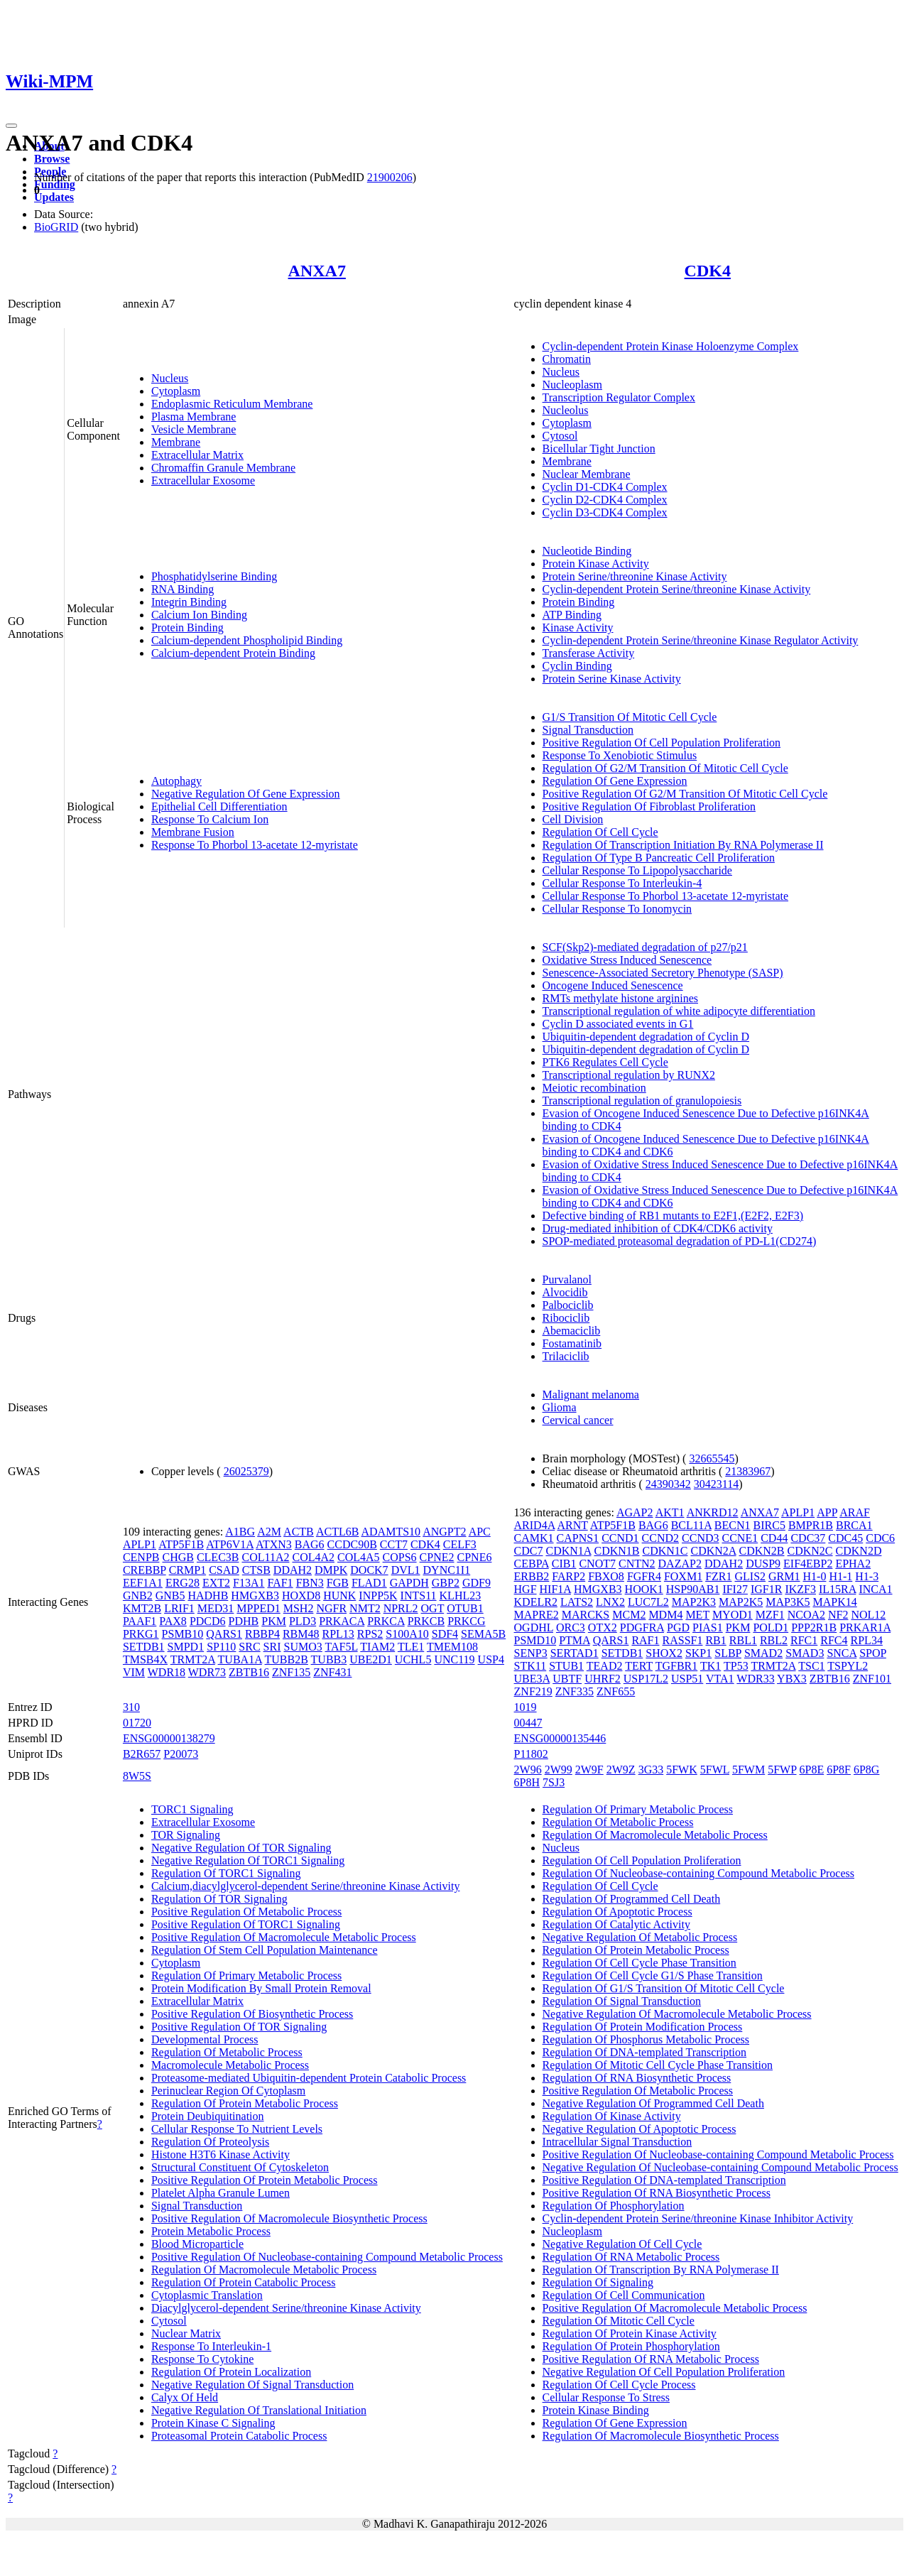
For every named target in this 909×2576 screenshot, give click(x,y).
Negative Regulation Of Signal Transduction (252, 2385)
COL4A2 (313, 1557)
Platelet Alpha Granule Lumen (220, 2193)
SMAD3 (804, 1653)
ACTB (298, 1532)
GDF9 (476, 1583)
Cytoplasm (175, 391)
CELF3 (460, 1544)
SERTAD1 (574, 1653)
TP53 (736, 1666)
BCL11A (691, 1525)
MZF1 (770, 1615)
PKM (273, 1621)
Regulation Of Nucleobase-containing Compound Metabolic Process (698, 1873)
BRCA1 (854, 1525)
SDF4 (445, 1634)
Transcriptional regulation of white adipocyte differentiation (679, 1011)
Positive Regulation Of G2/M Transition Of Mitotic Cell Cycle (685, 794)
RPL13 (338, 1634)
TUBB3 (329, 1659)
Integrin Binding (189, 602)
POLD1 (770, 1627)
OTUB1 (465, 1608)
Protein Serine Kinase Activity (612, 679)
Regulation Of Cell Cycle (600, 832)
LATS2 (576, 1602)
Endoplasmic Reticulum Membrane (232, 404)
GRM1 (784, 1576)
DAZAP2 (680, 1564)
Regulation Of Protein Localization (231, 2372)
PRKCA (385, 1621)
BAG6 (310, 1544)
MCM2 (629, 1615)
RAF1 (645, 1640)
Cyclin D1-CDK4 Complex (605, 487)
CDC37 (807, 1538)
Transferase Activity (589, 653)
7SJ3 (554, 1782)
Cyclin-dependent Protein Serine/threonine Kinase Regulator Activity (701, 640)
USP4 (491, 1659)
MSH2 (298, 1608)
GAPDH (409, 1583)
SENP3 (531, 1653)
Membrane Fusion (192, 832)
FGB (338, 1583)
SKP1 (698, 1653)
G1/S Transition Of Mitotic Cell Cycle (630, 717)
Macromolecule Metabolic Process (230, 2065)
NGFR (331, 1608)
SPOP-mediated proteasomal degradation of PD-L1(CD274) (680, 1241)
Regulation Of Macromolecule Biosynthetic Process (661, 2436)
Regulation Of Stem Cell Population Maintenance (264, 1950)
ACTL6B (337, 1532)
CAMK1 (534, 1538)
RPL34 (867, 1640)
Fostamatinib (572, 1343)
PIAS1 (707, 1627)
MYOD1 (732, 1615)
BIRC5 (769, 1525)
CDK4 (708, 270)
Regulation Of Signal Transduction (622, 2001)
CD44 (774, 1538)
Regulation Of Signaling (598, 2282)
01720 (137, 1723)
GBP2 (445, 1583)
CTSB (256, 1570)
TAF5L (341, 1647)
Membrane (175, 442)
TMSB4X (145, 1659)
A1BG (240, 1532)
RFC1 (803, 1640)
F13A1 (248, 1583)
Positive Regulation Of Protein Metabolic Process (264, 2180)
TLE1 (411, 1647)
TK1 (710, 1666)
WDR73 (207, 1672)
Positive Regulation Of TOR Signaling (239, 2027)
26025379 (246, 1471)
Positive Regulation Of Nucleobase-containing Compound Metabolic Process (327, 2257)
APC (480, 1532)
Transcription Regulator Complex (619, 397)
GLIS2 (750, 1576)
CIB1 (564, 1564)
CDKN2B (762, 1551)
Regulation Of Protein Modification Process (643, 2027)
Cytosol (560, 436)
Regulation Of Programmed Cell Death (632, 1899)
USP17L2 (646, 1679)
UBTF (567, 1679)
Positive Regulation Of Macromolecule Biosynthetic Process (289, 2218)
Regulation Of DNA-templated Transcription (645, 2052)
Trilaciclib (566, 1356)
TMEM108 (452, 1647)
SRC (249, 1647)
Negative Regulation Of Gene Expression (245, 794)
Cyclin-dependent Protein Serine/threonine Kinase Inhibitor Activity (698, 2218)
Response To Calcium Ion (209, 819)
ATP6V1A (230, 1544)
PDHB (244, 1621)
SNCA (841, 1653)
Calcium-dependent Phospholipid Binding (246, 640)
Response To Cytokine (202, 2359)
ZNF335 (574, 1691)
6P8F (839, 1769)
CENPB (141, 1557)
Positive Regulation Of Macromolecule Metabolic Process (283, 1937)
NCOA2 (806, 1615)
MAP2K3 (694, 1602)
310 (131, 1707)
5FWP (782, 1769)
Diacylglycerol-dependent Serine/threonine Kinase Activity (286, 2308)
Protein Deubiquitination (207, 2116)
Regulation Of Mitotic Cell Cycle (619, 2321)
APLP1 (139, 1544)
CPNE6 (474, 1557)
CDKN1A (568, 1551)
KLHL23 (460, 1595)
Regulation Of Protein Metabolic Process (244, 2103)
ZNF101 (872, 1679)
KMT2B (142, 1608)
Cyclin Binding (577, 666)
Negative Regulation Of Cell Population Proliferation (664, 2372)
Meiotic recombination (594, 1088)
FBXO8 (606, 1576)
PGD (678, 1627)
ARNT (572, 1525)
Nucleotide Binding (587, 551)
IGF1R (766, 1589)
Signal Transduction (588, 730)
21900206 (390, 177)
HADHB (207, 1595)
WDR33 (755, 1679)
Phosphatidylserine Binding (214, 576)
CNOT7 (597, 1564)
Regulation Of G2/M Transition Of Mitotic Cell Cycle (665, 768)
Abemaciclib (572, 1331)
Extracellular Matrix (197, 455)
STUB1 (566, 1666)
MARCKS (586, 1615)
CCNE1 (740, 1538)
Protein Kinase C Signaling (213, 2423)
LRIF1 (179, 1608)
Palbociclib (568, 1305)
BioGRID (56, 227)
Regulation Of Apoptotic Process (617, 1912)
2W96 (528, 1769)
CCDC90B (352, 1544)
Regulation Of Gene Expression (615, 781)
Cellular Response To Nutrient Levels (236, 2129)
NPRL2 (400, 1608)
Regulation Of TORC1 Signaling (226, 1873)
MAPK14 (834, 1602)
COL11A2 (265, 1557)
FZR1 (718, 1576)
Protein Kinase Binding (596, 2410)
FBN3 (310, 1583)
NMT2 (365, 1608)
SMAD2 (763, 1653)
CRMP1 (187, 1570)
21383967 (748, 1471)
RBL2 (774, 1640)
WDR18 (166, 1672)
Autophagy (176, 781)
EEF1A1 (143, 1583)
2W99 (558, 1769)
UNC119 (454, 1659)
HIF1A (555, 1589)
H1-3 (866, 1576)
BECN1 (732, 1525)
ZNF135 (291, 1672)
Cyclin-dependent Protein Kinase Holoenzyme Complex (671, 346)
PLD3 (302, 1621)
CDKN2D (859, 1551)
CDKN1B (616, 1551)
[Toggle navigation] (11, 126)
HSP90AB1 (693, 1589)
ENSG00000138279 (169, 1738)
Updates (54, 197)
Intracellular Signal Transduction (617, 2142)
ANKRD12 (713, 1512)
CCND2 (660, 1538)
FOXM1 (683, 1576)
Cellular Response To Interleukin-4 (622, 883)
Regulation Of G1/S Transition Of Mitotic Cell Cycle (664, 1988)
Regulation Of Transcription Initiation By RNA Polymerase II (683, 845)
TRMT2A (192, 1659)
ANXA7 (317, 270)
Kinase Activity (578, 627)
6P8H (527, 1782)
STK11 (530, 1666)
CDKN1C (664, 1551)
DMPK (331, 1570)
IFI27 (735, 1589)
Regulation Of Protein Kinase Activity (630, 2333)
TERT (639, 1666)
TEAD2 (605, 1666)
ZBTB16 (249, 1672)
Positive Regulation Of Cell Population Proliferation (662, 743)
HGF (525, 1589)
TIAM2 (377, 1647)
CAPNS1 (578, 1538)
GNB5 (170, 1595)
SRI (272, 1647)
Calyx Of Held (184, 2397)
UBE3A (532, 1679)
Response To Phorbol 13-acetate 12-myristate (254, 845)
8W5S (137, 1776)
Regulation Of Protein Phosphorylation (631, 2346)
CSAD (224, 1570)
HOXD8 (301, 1595)
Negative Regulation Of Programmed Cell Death (653, 2103)
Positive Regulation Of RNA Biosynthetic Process (657, 2193)
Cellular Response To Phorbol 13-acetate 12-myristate (666, 896)
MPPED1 (258, 1608)
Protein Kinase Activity (596, 564)
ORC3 (570, 1627)
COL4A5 (358, 1557)
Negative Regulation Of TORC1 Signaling (247, 1860)
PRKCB (426, 1621)
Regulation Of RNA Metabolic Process (631, 2257)
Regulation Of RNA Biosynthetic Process (637, 2078)
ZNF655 (616, 1691)
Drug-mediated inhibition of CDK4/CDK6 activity (658, 1228)
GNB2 (138, 1595)
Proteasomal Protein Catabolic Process (239, 2436)
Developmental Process (204, 2039)
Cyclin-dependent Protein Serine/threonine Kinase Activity (677, 589)
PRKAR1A (865, 1627)
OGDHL (533, 1627)
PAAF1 (139, 1621)
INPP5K (378, 1595)
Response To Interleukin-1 (211, 2346)
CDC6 (880, 1538)
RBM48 (301, 1634)
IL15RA (837, 1589)
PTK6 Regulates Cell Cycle (605, 1062)
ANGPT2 (444, 1532)
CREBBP (144, 1570)
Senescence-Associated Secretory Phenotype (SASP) (663, 973)
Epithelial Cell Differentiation (219, 806)
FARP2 (568, 1576)
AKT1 (670, 1512)
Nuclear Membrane (587, 474)
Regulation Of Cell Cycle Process (619, 2385)
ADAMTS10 (390, 1532)
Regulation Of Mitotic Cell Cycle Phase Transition (658, 2065)
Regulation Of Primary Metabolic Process (246, 1975)
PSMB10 (183, 1634)
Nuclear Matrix (186, 2333)
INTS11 (419, 1595)
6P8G (866, 1769)
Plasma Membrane (193, 417)
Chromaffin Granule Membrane (223, 468)
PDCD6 (208, 1621)
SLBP (727, 1653)
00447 (528, 1723)
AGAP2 (634, 1512)
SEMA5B (483, 1634)
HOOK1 (644, 1589)
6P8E (812, 1769)
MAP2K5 (741, 1602)
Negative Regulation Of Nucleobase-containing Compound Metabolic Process (720, 2167)
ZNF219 (533, 1691)
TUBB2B (286, 1659)
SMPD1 (186, 1647)
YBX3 (792, 1679)
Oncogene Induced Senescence (613, 985)
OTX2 (602, 1627)
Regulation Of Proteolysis (210, 2142)
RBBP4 (262, 1634)
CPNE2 (437, 1557)
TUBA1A (240, 1659)
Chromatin (567, 359)
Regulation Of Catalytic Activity (616, 1924)
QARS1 (224, 1634)
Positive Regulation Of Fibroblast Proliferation (649, 806)
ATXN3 (274, 1544)
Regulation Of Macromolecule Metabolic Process (263, 2269)
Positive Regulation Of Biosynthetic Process (252, 2014)
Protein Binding (187, 627)
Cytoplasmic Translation (207, 2295)
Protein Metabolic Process (211, 2231)
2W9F (589, 1769)
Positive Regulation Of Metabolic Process (246, 1912)
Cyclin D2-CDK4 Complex (605, 500)
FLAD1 (369, 1583)
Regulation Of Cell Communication (624, 2295)
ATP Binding (572, 615)
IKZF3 (800, 1589)
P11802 (531, 1754)
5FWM (748, 1769)
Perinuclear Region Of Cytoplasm (228, 2091)
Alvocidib (565, 1292)
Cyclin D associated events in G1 (618, 1024)
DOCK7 (369, 1570)
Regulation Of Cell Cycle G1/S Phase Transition (653, 1975)
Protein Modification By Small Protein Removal (261, 1988)
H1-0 (815, 1576)
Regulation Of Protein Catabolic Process (243, 2282)
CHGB (177, 1557)
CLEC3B (218, 1557)
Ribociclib (566, 1318)
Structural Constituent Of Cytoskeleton (240, 2167)
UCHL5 (413, 1659)
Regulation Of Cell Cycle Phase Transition (639, 1963)
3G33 (651, 1769)
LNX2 (610, 1602)
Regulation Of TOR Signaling (219, 1899)
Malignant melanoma (591, 1394)
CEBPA (531, 1564)
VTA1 (720, 1679)
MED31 (215, 1608)
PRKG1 (141, 1634)
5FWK (681, 1769)
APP (827, 1512)
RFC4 (833, 1640)
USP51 (687, 1679)
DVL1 (405, 1570)
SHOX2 (664, 1653)
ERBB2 (532, 1576)
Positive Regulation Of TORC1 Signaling (245, 1924)
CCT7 (394, 1544)
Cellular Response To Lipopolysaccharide (637, 870)
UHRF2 (602, 1679)
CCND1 (620, 1538)
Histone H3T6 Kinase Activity (220, 2154)
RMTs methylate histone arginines (620, 998)
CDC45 (845, 1538)
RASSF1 (683, 1640)
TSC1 (811, 1666)
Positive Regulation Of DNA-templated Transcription (664, 2180)
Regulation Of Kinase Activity (612, 2116)
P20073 (180, 1754)
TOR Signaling (185, 1835)
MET (697, 1615)
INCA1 (875, 1589)
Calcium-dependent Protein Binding (233, 653)
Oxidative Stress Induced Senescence (627, 960)
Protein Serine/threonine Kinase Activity (635, 576)
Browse (52, 159)
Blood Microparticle (197, 2244)
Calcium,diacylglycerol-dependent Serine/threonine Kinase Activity (305, 1886)
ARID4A (534, 1525)
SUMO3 (303, 1647)
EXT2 (216, 1583)
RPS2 (370, 1634)
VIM (134, 1672)
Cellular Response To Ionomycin (617, 909)
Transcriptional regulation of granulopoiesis (642, 1100)
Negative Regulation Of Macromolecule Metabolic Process (677, 2014)
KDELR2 (535, 1602)
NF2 (838, 1615)
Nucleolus (566, 410)
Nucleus (169, 378)
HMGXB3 (255, 1595)
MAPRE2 (536, 1615)
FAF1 (280, 1583)
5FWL (714, 1769)
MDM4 (665, 1615)
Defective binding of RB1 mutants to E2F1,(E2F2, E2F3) (673, 1216)
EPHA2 (853, 1564)
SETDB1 (144, 1647)
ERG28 (182, 1583)
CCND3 (700, 1538)
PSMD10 (535, 1640)
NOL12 (868, 1615)
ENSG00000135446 (560, 1738)
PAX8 (173, 1621)
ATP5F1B (181, 1544)
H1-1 (840, 1576)
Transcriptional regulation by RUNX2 (629, 1075)
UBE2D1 (370, 1659)
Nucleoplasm (572, 385)
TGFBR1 (676, 1666)
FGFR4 (644, 1576)
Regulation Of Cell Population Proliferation (642, 1860)
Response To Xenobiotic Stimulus (620, 755)
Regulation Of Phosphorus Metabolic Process (646, 2039)
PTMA (574, 1640)
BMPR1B (810, 1525)
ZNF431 (332, 1672)
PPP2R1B (814, 1627)
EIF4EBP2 (807, 1564)
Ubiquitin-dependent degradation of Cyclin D (646, 1037)
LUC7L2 (648, 1602)
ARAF (854, 1512)
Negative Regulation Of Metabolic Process (640, 1937)
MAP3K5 (788, 1602)
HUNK (339, 1595)
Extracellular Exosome (203, 480)
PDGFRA (642, 1627)
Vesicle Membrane (193, 429)
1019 (525, 1707)
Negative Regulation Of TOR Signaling (241, 1848)
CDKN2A (713, 1551)
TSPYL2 (847, 1666)
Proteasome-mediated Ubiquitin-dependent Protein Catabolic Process (308, 2078)
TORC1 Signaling (192, 1809)
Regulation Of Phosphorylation (614, 2206)
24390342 (668, 1484)
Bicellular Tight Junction (599, 448)
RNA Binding (182, 589)
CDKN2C (810, 1551)
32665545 (711, 1458)
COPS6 (400, 1557)
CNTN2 (637, 1564)
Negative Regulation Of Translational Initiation (258, 2410)
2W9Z (621, 1769)
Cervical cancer (578, 1420)
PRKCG (466, 1621)
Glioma (560, 1407)
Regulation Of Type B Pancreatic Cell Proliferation (659, 858)
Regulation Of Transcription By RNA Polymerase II (661, 2269)
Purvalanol (567, 1279)
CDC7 (528, 1551)
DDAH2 (292, 1570)
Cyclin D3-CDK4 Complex (605, 512)
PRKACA (341, 1621)
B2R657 (141, 1754)
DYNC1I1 (447, 1570)
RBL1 (743, 1640)
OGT (433, 1608)
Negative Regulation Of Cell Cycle (622, 2244)
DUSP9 (763, 1564)
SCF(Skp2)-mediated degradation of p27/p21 (645, 947)
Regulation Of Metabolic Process (227, 2052)
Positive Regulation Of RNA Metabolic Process (651, 2359)
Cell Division (573, 819)
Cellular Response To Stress (606, 2397)
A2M (269, 1532)
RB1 (715, 1640)
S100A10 (407, 1634)
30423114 (716, 1484)
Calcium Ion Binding (199, 615)
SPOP (872, 1653)
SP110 (221, 1647)
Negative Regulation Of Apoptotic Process (639, 2129)
